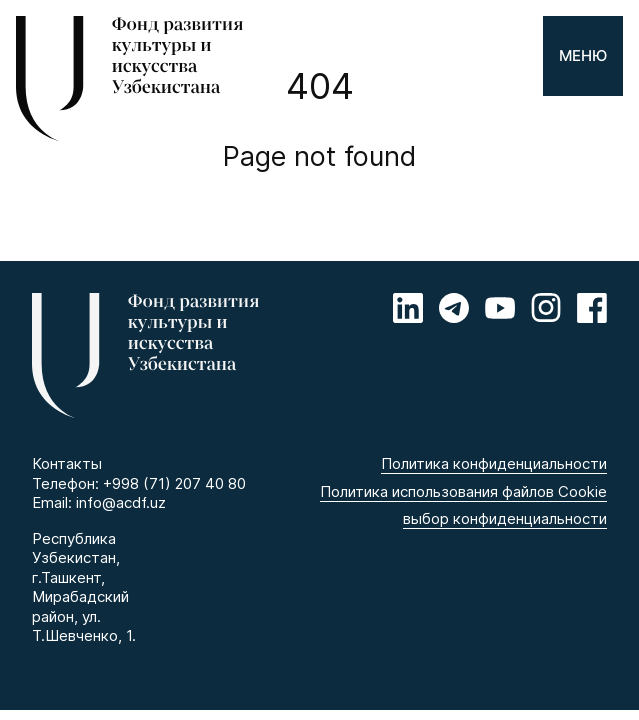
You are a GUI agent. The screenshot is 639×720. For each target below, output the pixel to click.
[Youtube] (500, 308)
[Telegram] (454, 308)
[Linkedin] (408, 308)
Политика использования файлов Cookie (463, 491)
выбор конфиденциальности (505, 518)
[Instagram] (546, 308)
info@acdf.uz (121, 502)
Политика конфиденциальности (494, 463)
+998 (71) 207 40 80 (174, 483)
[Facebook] (592, 308)
